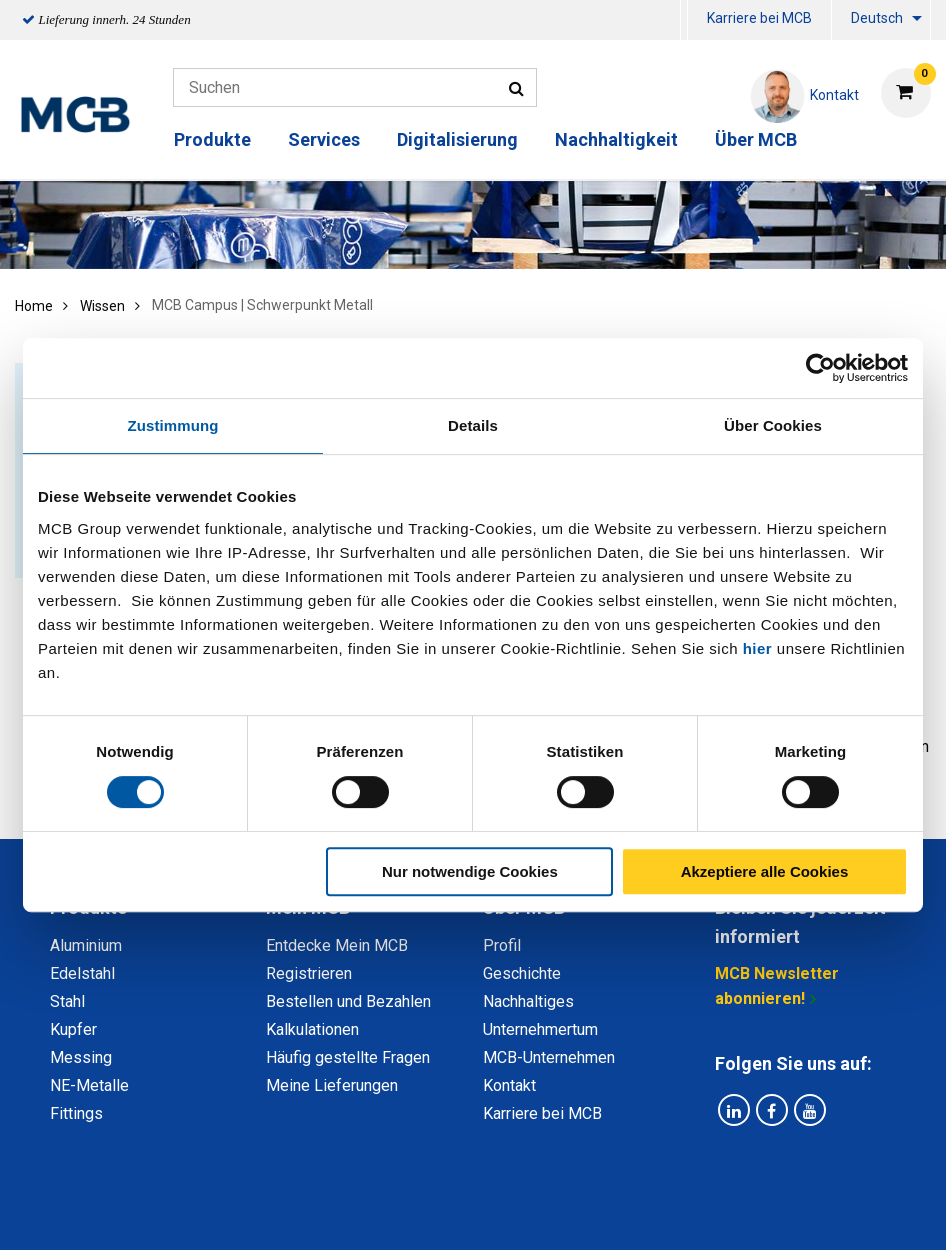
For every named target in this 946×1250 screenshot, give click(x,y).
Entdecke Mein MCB (337, 945)
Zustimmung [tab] (173, 425)
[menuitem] (684, 20)
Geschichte (522, 973)
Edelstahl (82, 973)
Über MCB (756, 139)
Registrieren (309, 973)
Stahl (67, 1001)
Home (34, 306)
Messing (81, 1057)
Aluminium (86, 945)
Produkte (212, 139)
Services (324, 139)
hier (758, 648)
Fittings (76, 1113)
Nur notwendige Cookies (470, 871)
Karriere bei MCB (759, 18)
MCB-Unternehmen (549, 1057)
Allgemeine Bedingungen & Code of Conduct (438, 1212)
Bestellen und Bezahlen (348, 1001)
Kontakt (509, 1085)
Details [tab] (473, 425)
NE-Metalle (89, 1085)
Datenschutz (212, 1212)
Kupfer (73, 1029)
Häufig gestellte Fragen (348, 1057)
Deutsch (877, 18)
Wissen (102, 306)
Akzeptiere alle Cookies (765, 871)
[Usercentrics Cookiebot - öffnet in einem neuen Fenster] (820, 368)
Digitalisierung (457, 139)
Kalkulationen (312, 1029)
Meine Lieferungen (332, 1085)
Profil (502, 945)
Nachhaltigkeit (616, 139)
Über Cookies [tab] (773, 425)
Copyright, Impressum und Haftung (742, 1212)
